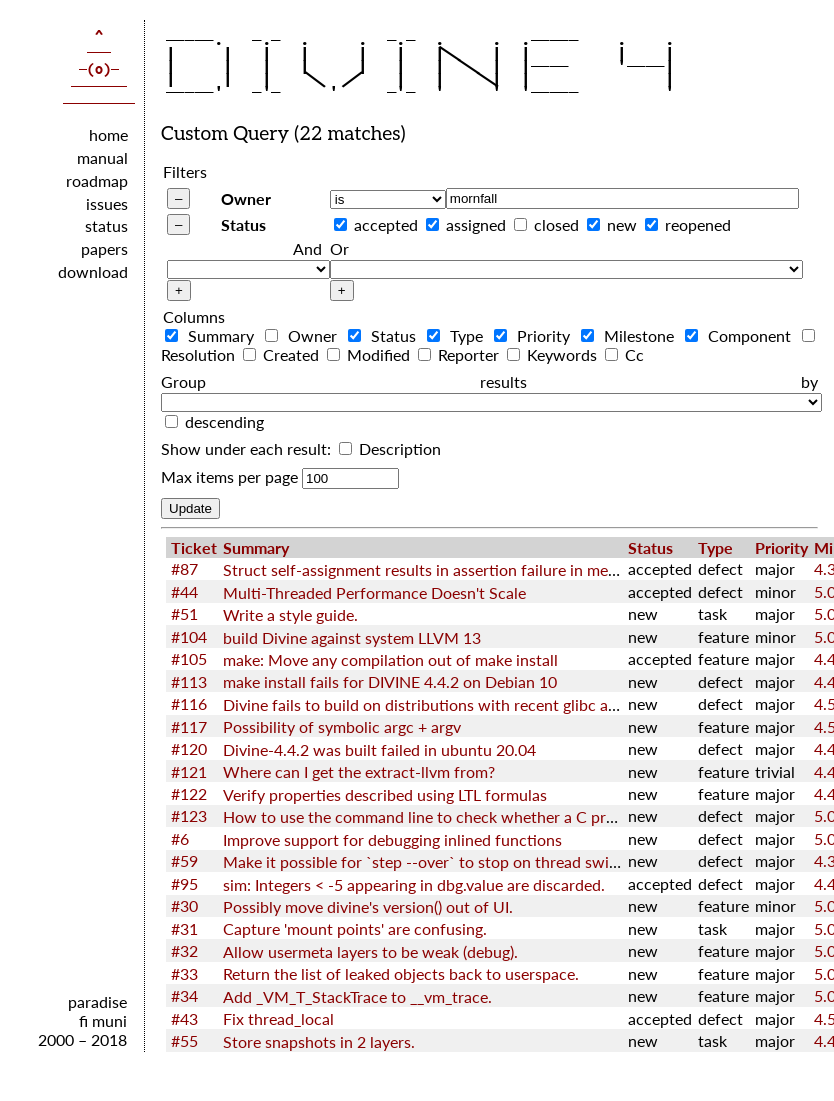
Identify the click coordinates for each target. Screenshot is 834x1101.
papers (104, 248)
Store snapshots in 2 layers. (319, 1041)
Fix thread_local (278, 1018)
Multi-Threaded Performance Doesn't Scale (374, 592)
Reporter (460, 354)
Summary (213, 335)
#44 (184, 591)
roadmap (97, 180)
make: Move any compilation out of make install (390, 659)
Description (390, 448)
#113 (189, 681)
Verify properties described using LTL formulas (385, 794)
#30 (184, 905)
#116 (189, 703)
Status (243, 224)
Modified (370, 354)
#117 (189, 726)
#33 (184, 973)
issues (107, 203)
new (622, 224)
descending (224, 421)
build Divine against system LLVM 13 (352, 637)
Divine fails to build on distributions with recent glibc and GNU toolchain (479, 704)
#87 (184, 568)
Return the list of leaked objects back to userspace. (401, 973)
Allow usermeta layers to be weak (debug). (370, 951)
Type (458, 335)
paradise (97, 1001)
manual (102, 157)
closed (556, 224)
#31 (184, 928)
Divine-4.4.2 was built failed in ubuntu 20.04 (379, 749)
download (93, 271)
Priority (535, 335)
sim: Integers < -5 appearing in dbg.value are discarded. (414, 884)
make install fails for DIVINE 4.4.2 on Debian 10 (390, 681)
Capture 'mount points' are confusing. (355, 928)
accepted (386, 224)
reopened (698, 224)
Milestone (631, 335)
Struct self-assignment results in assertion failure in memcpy (434, 569)
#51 (184, 613)
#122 (189, 793)
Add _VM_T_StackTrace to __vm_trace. (357, 996)
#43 (184, 1018)
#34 (184, 995)
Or (339, 248)
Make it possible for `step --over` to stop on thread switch (427, 861)
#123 (189, 815)
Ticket (194, 547)
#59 (184, 860)
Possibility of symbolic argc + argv (342, 726)
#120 (189, 748)
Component (741, 335)
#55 (184, 1040)
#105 (189, 658)
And (307, 248)
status (106, 225)
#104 (189, 636)
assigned (476, 224)
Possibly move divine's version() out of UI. (368, 906)
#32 (184, 950)
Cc (624, 354)
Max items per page (229, 476)
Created (283, 354)
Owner (246, 198)
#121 (189, 771)
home (108, 134)
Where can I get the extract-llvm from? (359, 771)
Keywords (554, 354)
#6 (180, 838)
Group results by (489, 381)
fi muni (103, 1020)
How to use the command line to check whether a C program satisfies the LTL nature (518, 816)
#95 (184, 883)
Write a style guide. (290, 614)
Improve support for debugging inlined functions (392, 839)
